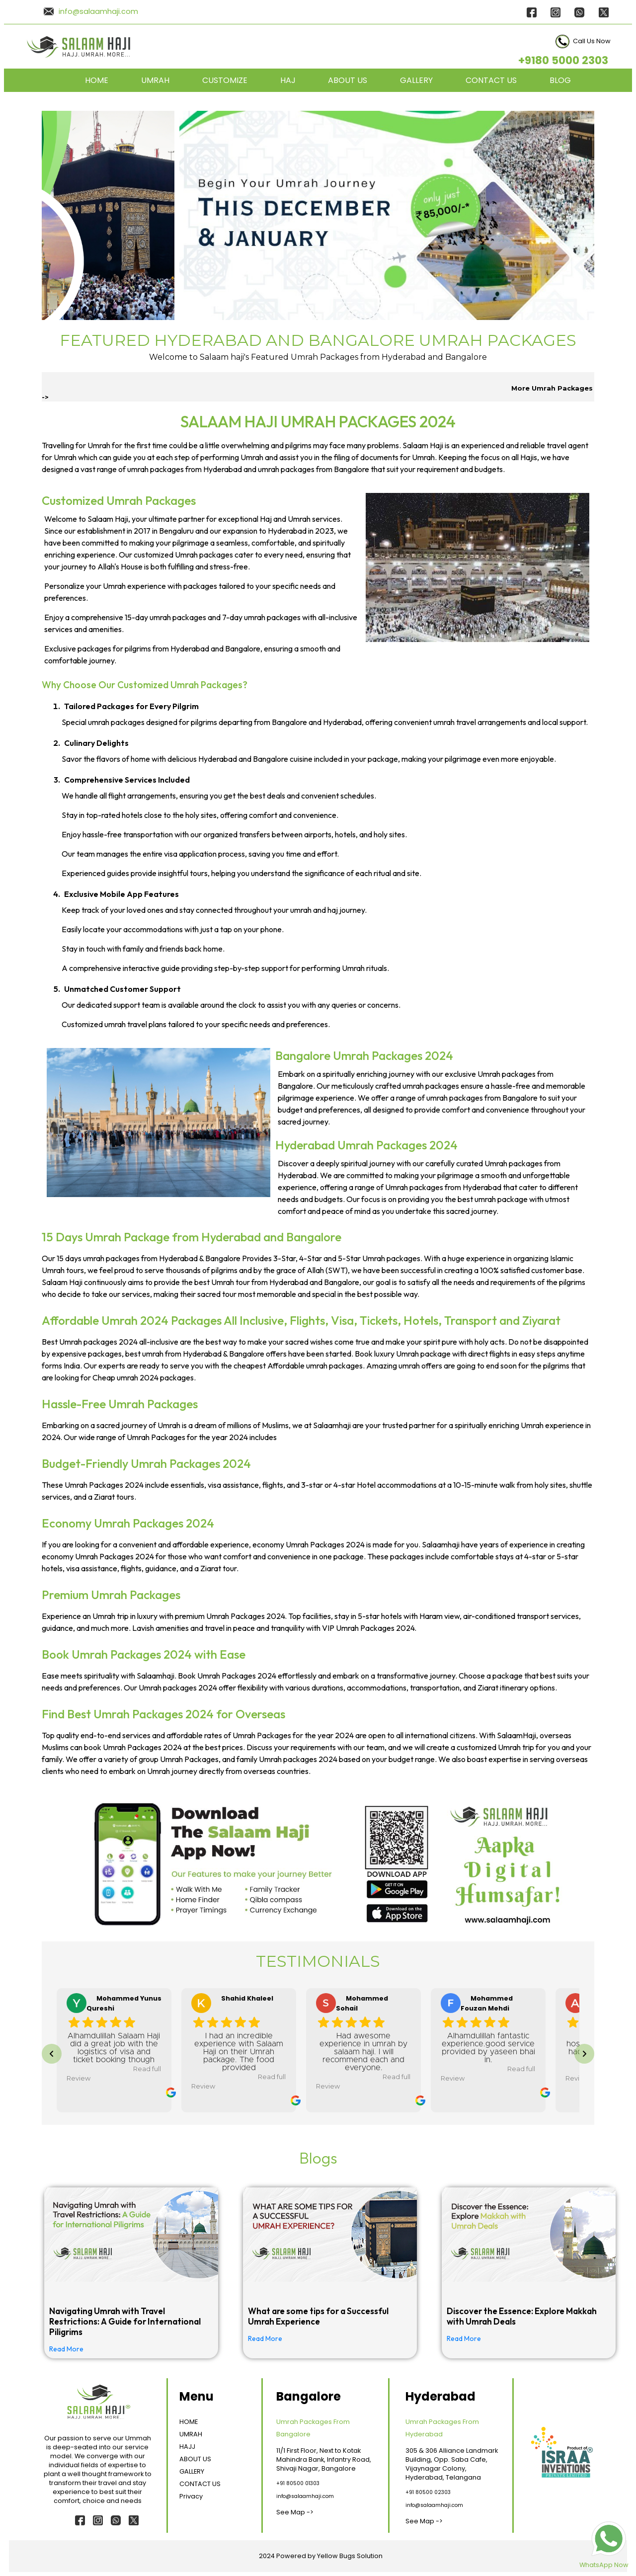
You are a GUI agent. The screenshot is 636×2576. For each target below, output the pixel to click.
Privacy (191, 2496)
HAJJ (187, 2446)
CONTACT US (491, 80)
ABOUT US (347, 80)
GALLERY (416, 80)
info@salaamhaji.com (98, 11)
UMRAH (155, 80)
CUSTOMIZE (224, 80)
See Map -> (295, 2512)
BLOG (560, 80)
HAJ (288, 80)
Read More (66, 2348)
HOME (96, 80)
